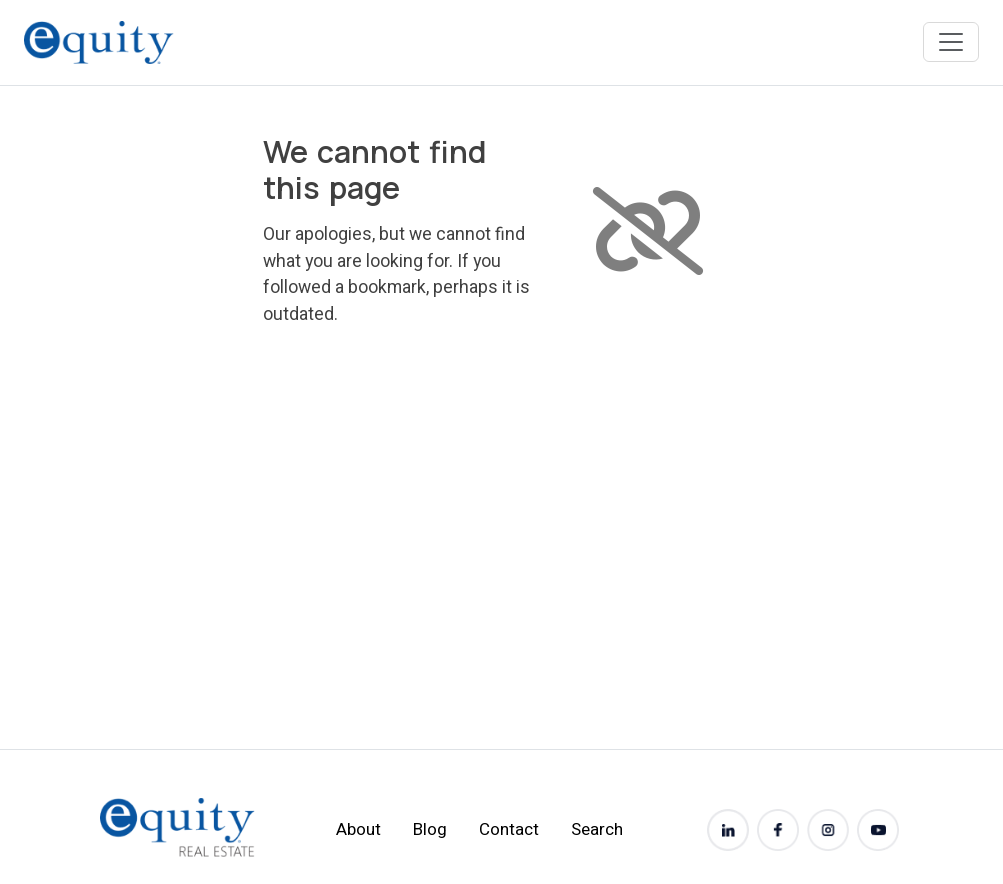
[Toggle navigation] (951, 42)
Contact (509, 829)
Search (597, 829)
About (358, 829)
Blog (430, 829)
